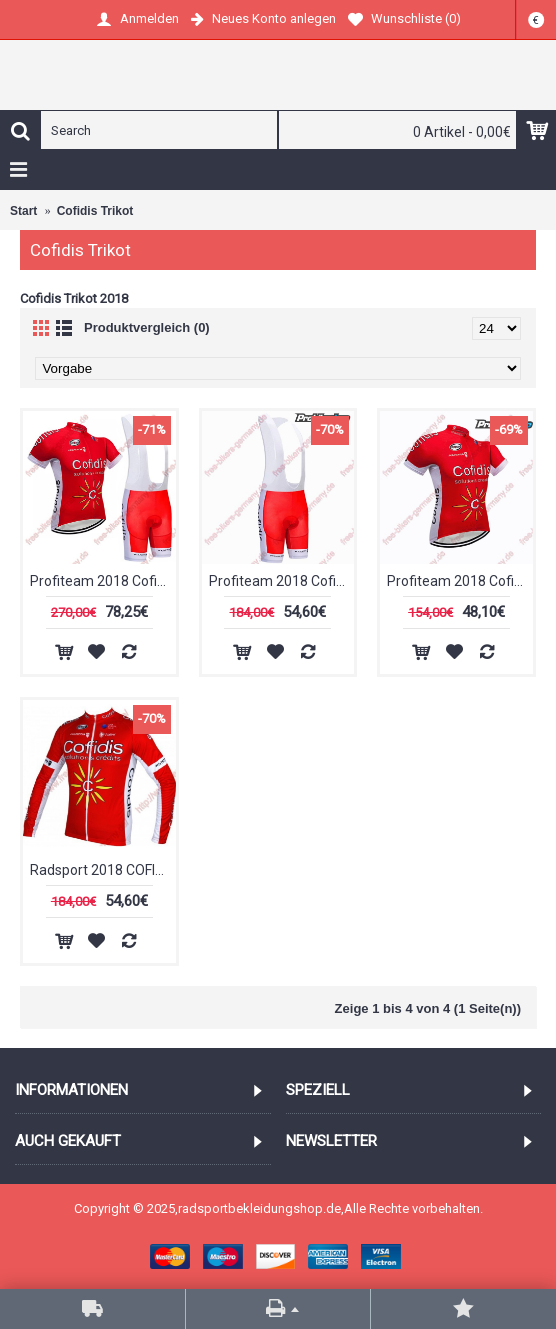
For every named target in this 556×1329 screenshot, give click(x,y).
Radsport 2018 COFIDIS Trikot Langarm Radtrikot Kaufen (103, 870)
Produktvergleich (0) (147, 327)
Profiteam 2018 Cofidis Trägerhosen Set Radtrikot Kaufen (282, 581)
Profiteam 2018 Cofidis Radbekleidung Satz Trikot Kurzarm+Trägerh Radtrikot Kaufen (103, 581)
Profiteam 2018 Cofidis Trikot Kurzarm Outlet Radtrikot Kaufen (460, 581)
